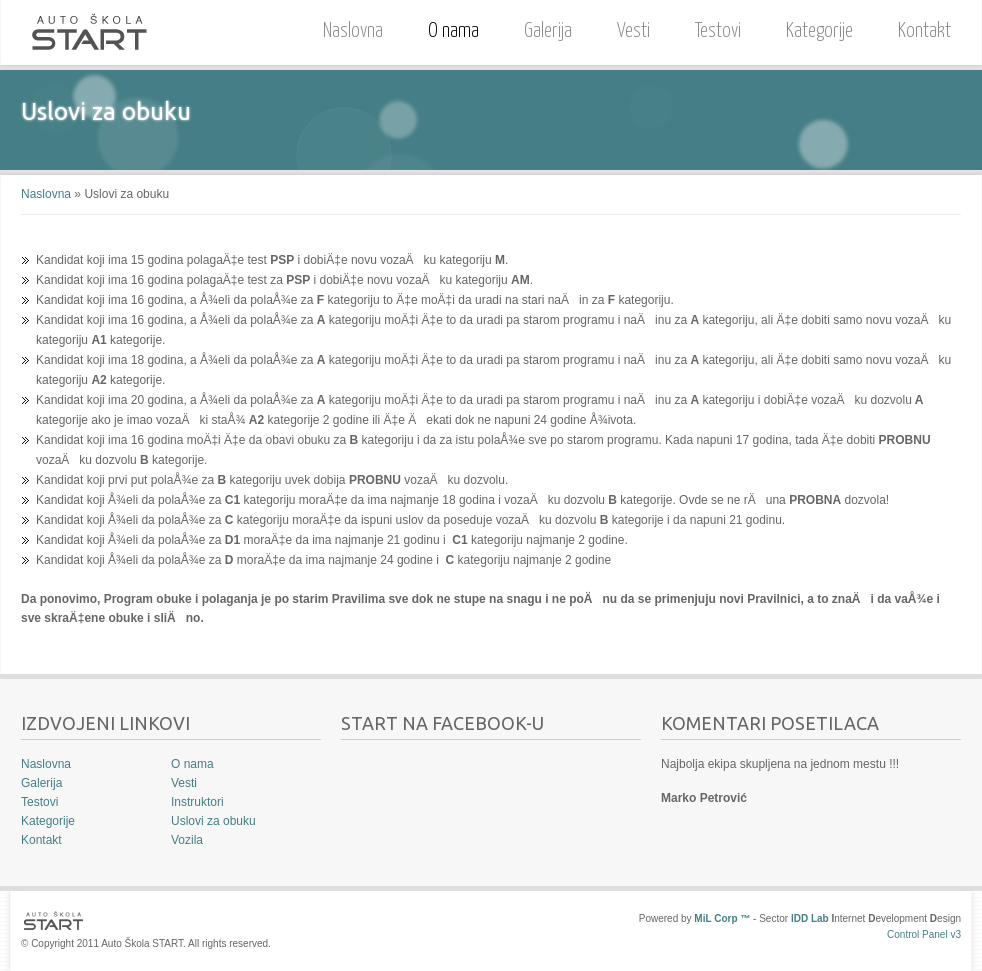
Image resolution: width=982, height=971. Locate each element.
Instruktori (197, 802)
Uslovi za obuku (213, 821)
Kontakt (924, 31)
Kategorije (819, 31)
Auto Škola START (89, 32)
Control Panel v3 (924, 934)
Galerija (548, 31)
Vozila (187, 840)
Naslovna (353, 31)
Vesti (633, 31)
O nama (448, 28)
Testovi (718, 31)
